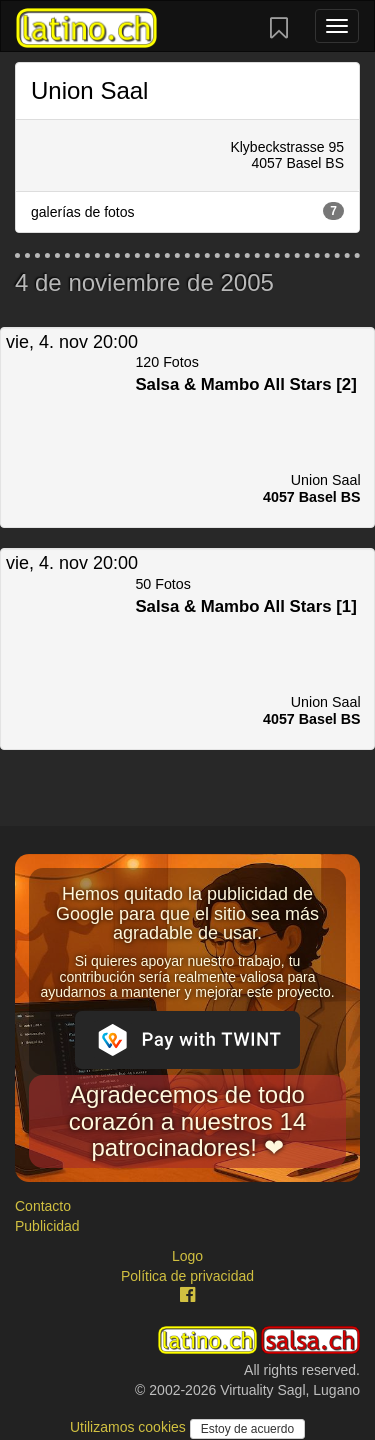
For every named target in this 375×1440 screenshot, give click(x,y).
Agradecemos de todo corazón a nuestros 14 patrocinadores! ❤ (187, 1121)
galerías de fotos (187, 211)
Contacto (43, 1206)
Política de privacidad (187, 1276)
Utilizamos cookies (130, 1427)
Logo (187, 1256)
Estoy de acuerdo (247, 1429)
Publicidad (47, 1226)
